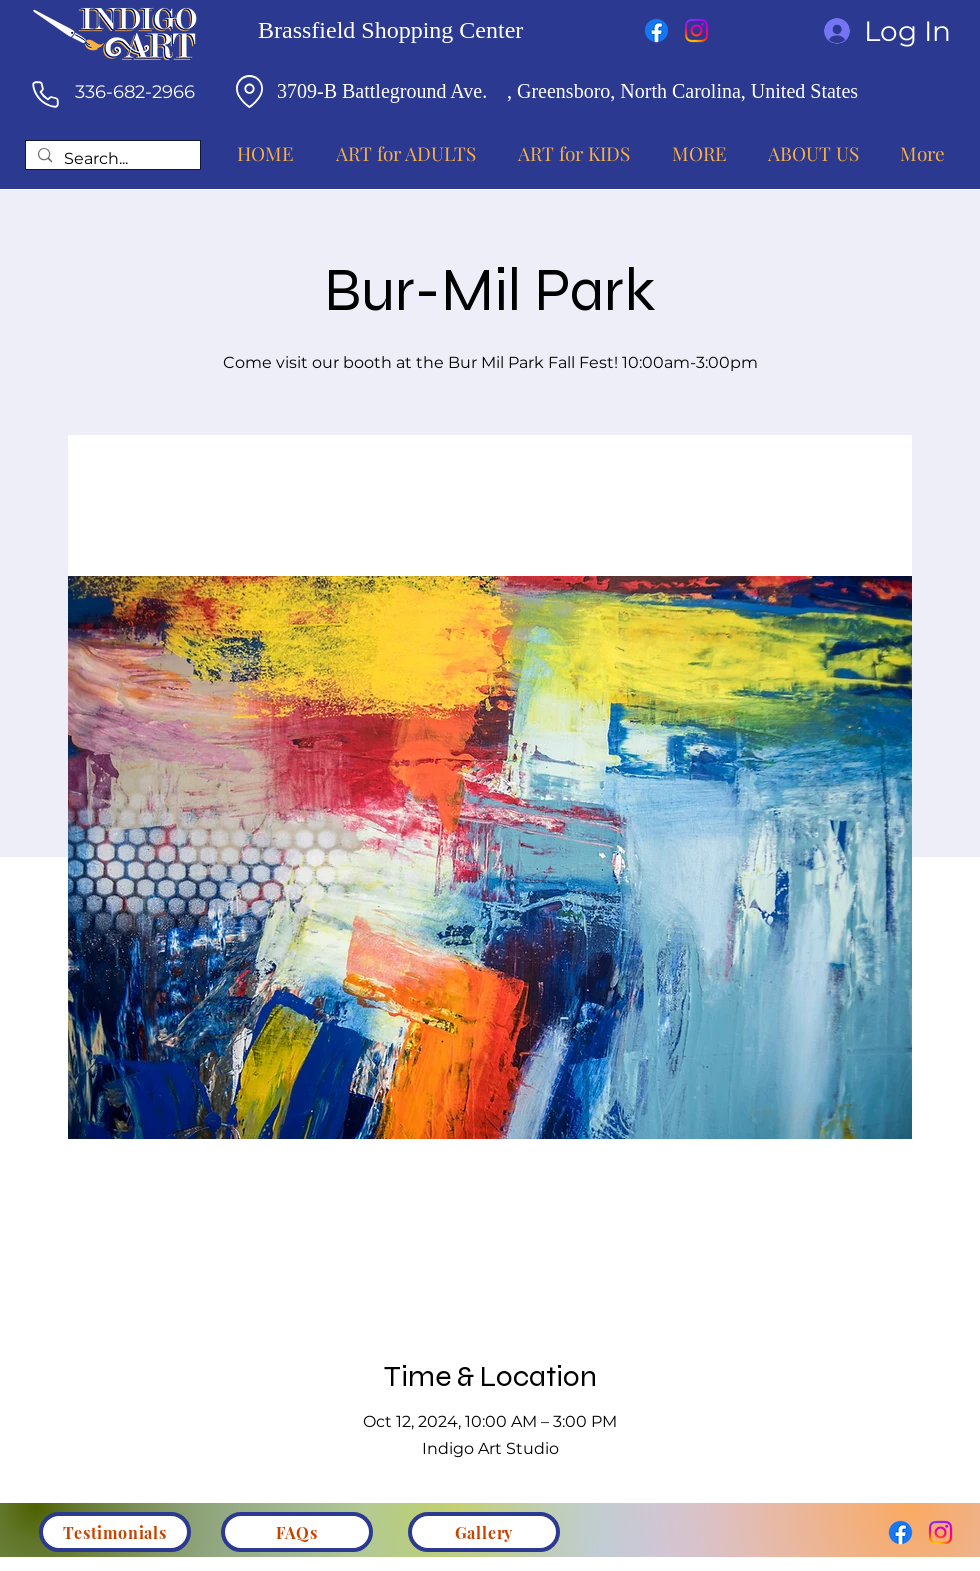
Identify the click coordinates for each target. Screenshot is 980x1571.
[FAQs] (297, 1532)
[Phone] (45, 94)
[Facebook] (656, 30)
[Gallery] (484, 1532)
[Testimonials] (115, 1532)
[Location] (249, 91)
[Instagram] (696, 30)
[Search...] (111, 159)
